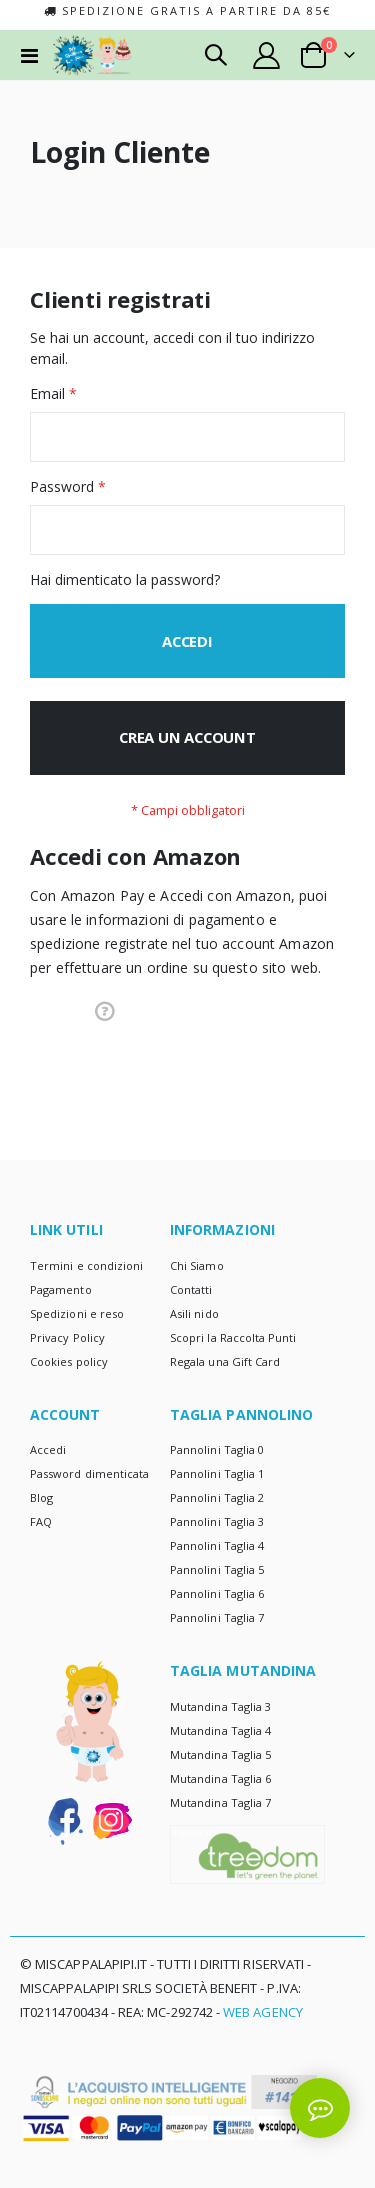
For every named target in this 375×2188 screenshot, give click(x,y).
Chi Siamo (197, 1265)
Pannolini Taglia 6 (217, 1593)
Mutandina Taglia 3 (220, 1706)
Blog (41, 1497)
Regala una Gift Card (225, 1361)
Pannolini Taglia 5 (217, 1569)
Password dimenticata (89, 1473)
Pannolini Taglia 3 (217, 1521)
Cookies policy (69, 1361)
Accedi (48, 1449)
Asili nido (194, 1313)
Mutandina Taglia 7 (220, 1802)
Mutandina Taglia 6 (220, 1778)
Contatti (191, 1289)
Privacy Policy (67, 1337)
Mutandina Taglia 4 (220, 1730)
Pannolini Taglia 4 (217, 1545)
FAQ (41, 1521)
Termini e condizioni (86, 1265)
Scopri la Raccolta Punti (233, 1337)
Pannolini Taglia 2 (217, 1497)
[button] (105, 1010)
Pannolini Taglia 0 (217, 1449)
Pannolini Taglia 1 (217, 1473)
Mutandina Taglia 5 (220, 1754)
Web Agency (263, 2012)
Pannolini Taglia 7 (217, 1617)
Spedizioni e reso (77, 1313)
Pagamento (61, 1289)
